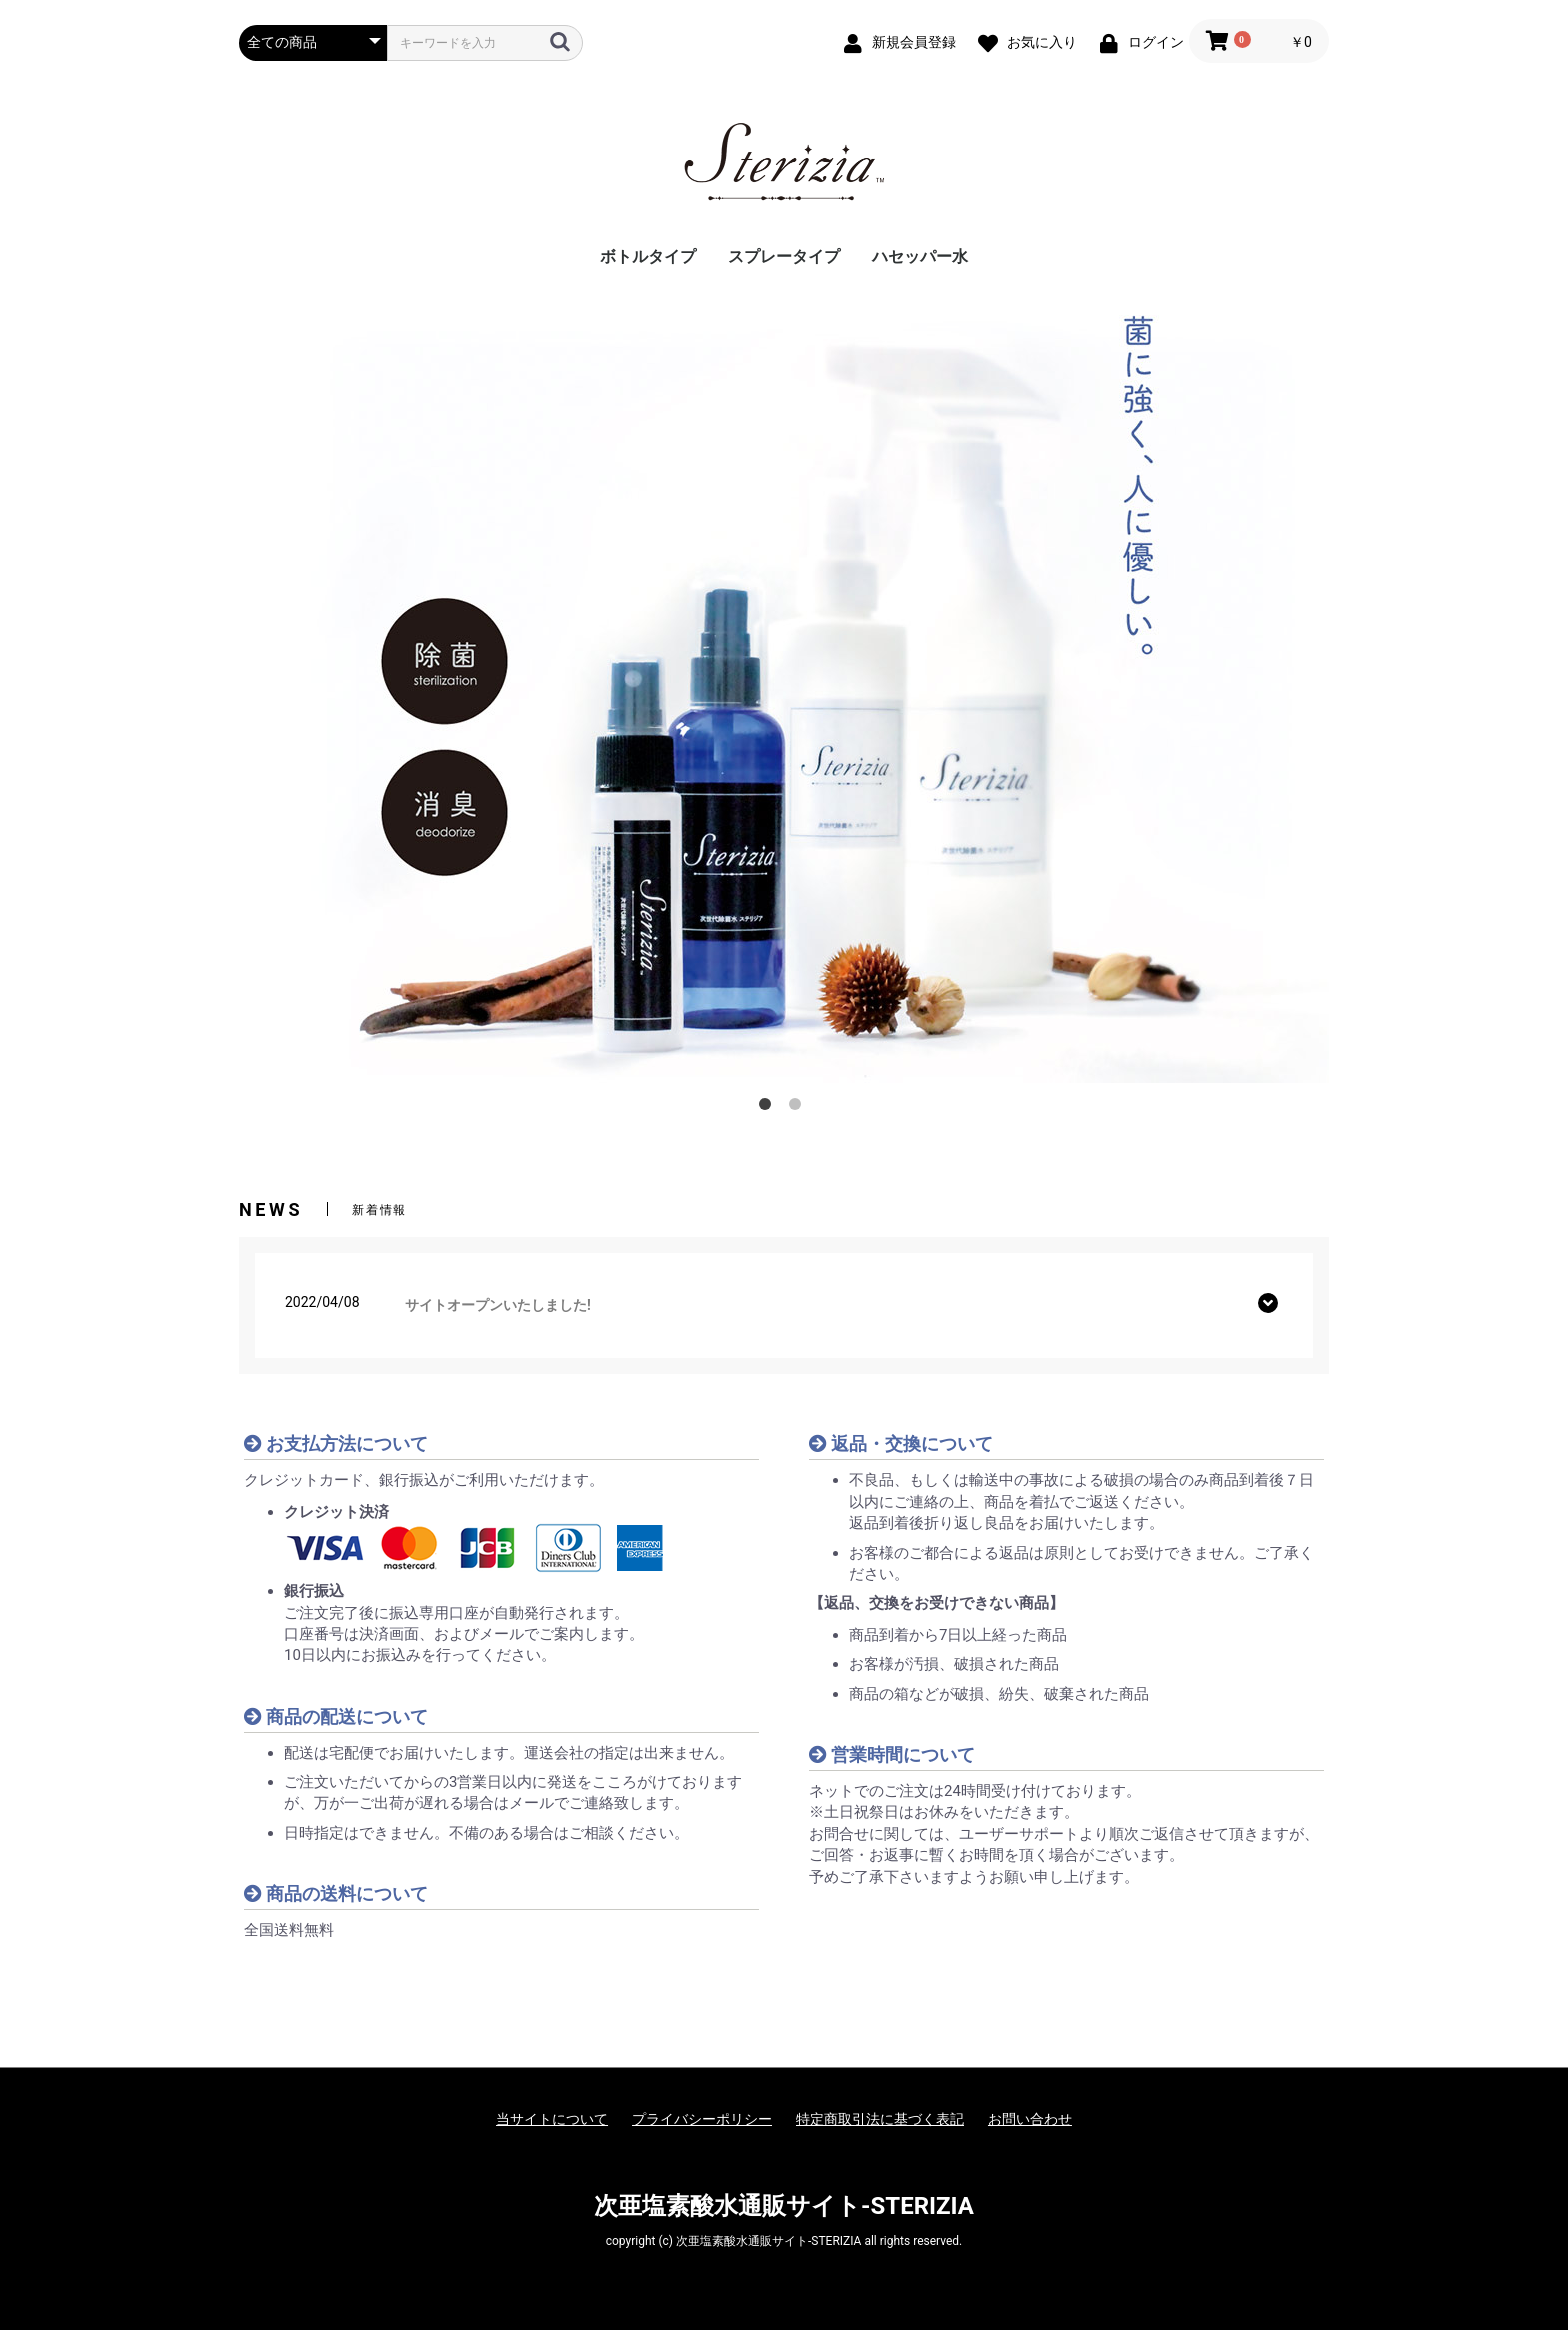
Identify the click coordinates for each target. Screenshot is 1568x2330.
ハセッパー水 (920, 256)
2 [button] (799, 1108)
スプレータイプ (784, 256)
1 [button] (769, 1108)
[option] (784, 683)
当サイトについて (552, 2119)
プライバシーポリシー (702, 2119)
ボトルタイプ (648, 256)
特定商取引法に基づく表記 (880, 2119)
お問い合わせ (1030, 2119)
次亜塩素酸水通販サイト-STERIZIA (784, 2206)
